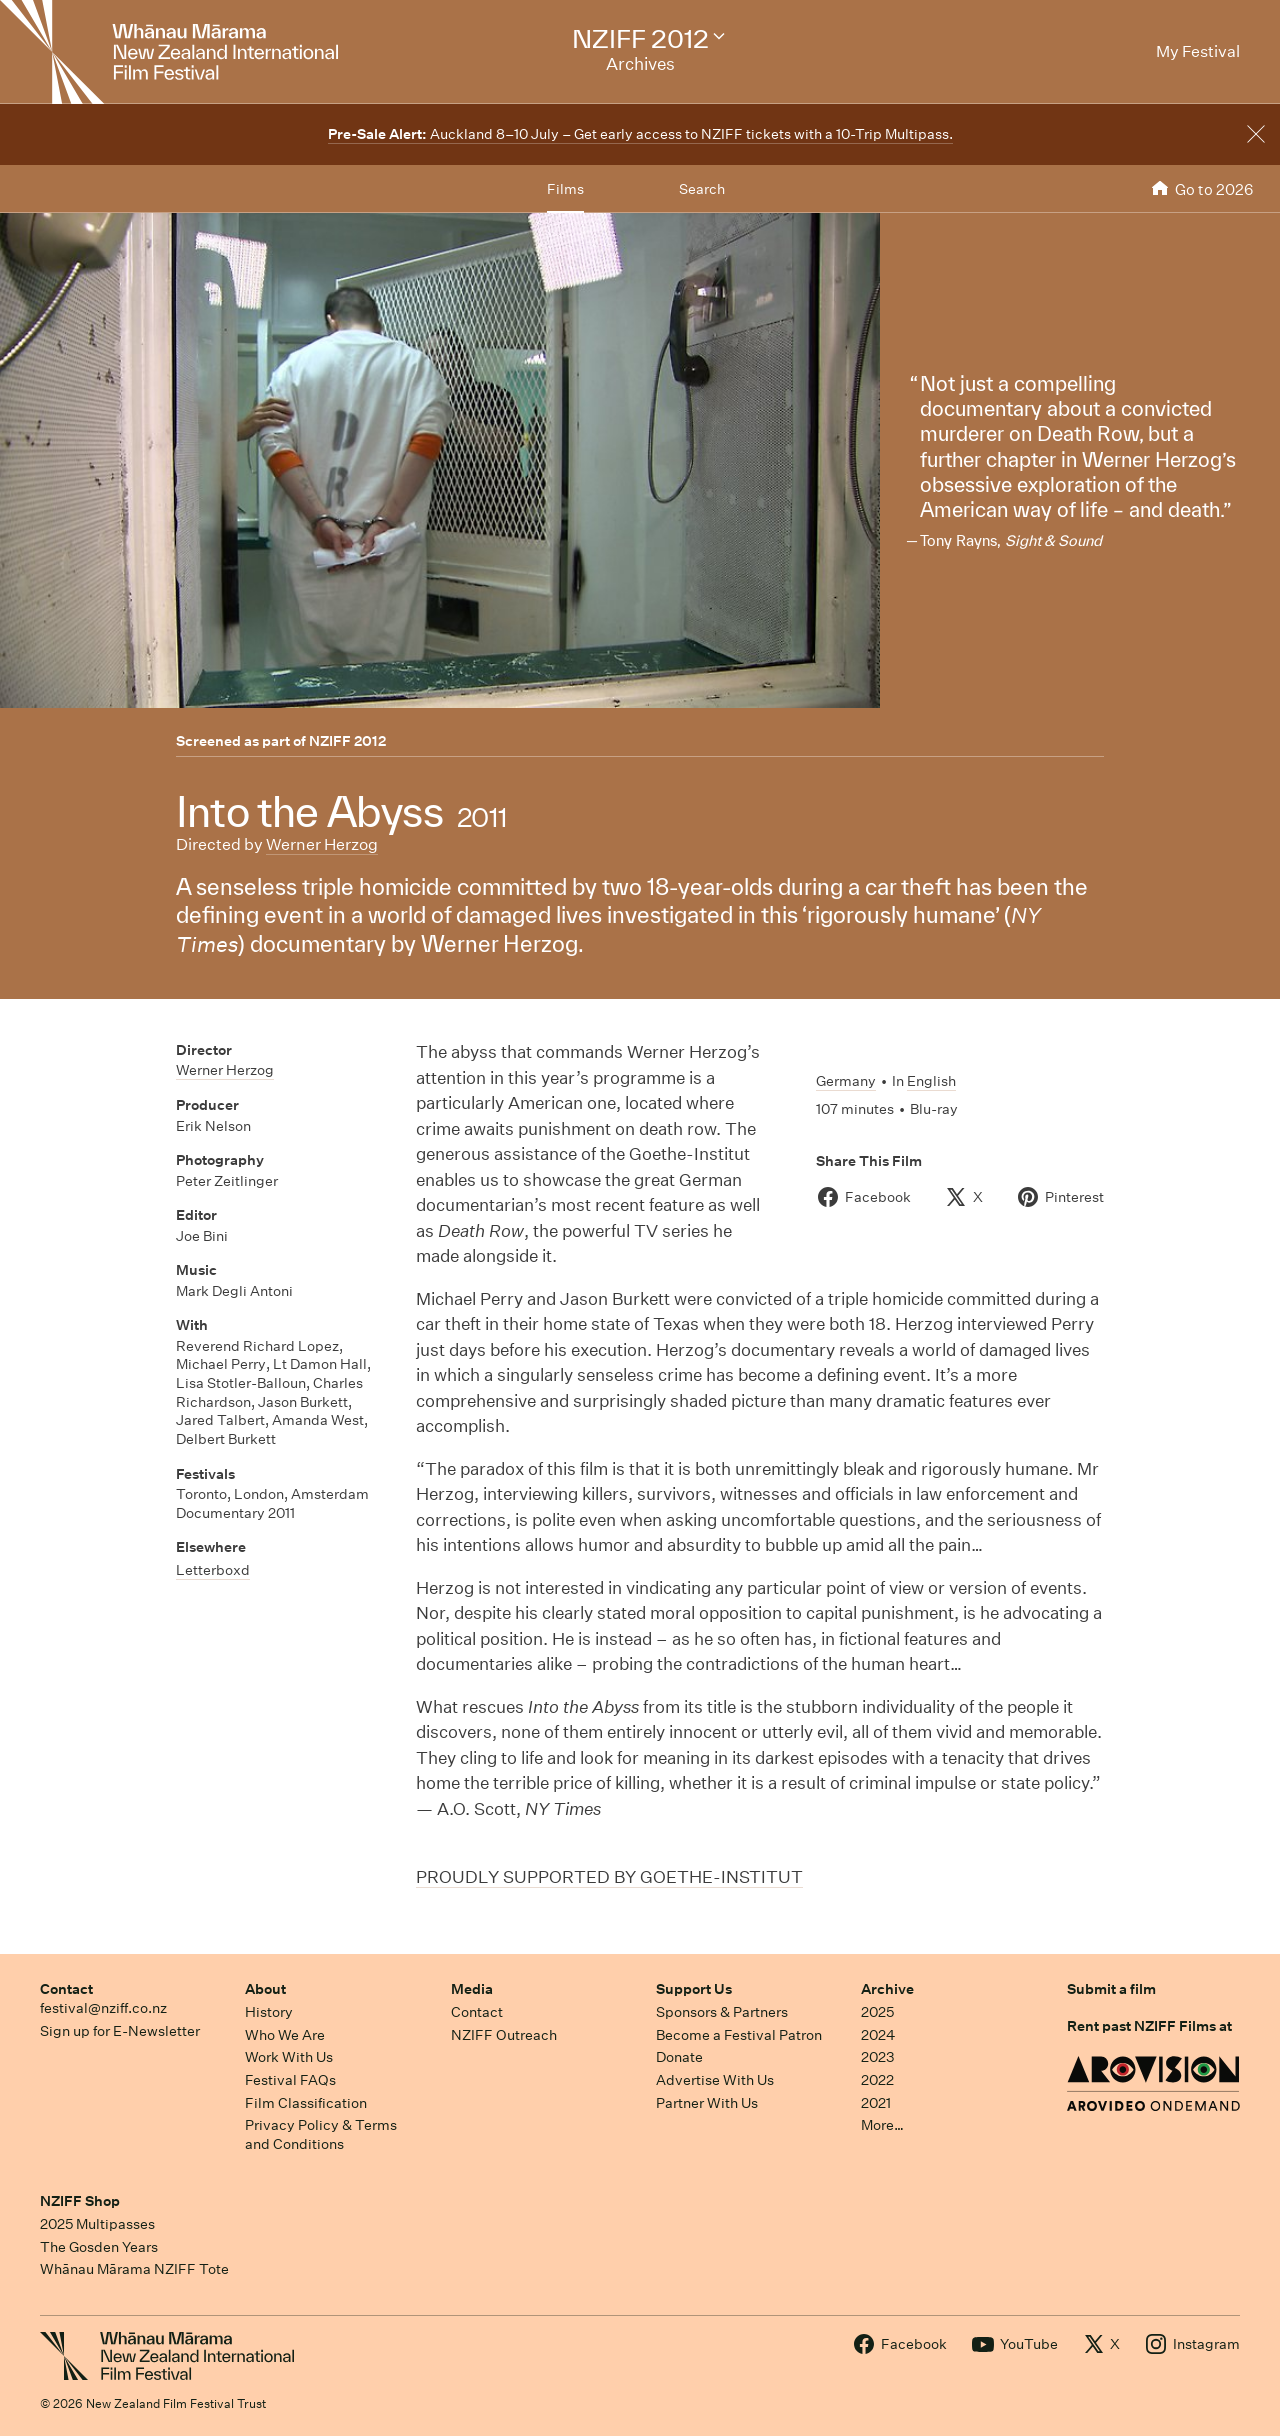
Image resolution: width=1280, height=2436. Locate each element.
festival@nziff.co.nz (103, 2008)
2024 (878, 2035)
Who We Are (285, 2035)
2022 (877, 2080)
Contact (66, 1989)
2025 (877, 2012)
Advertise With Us (715, 2080)
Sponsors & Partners (722, 2012)
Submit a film (1111, 1989)
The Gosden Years (99, 2247)
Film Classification (306, 2103)
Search (702, 189)
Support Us (694, 1989)
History (269, 2012)
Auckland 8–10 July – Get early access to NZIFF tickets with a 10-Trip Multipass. (640, 134)
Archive (887, 1989)
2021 (876, 2103)
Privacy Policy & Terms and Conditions (321, 2134)
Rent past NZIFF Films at (1149, 2026)
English (931, 1081)
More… (882, 2125)
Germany (846, 1081)
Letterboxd (213, 1570)
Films (565, 189)
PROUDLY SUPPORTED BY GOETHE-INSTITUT (609, 1876)
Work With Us (289, 2057)
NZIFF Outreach (504, 2035)
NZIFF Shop (80, 2201)
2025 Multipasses (97, 2224)
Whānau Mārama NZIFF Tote (134, 2269)
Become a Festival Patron (739, 2035)
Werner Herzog (322, 844)
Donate (679, 2057)
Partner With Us (707, 2103)
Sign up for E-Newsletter (120, 2031)
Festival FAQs (290, 2080)
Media (472, 1989)
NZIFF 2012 (347, 741)
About (265, 1989)
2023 (878, 2057)
